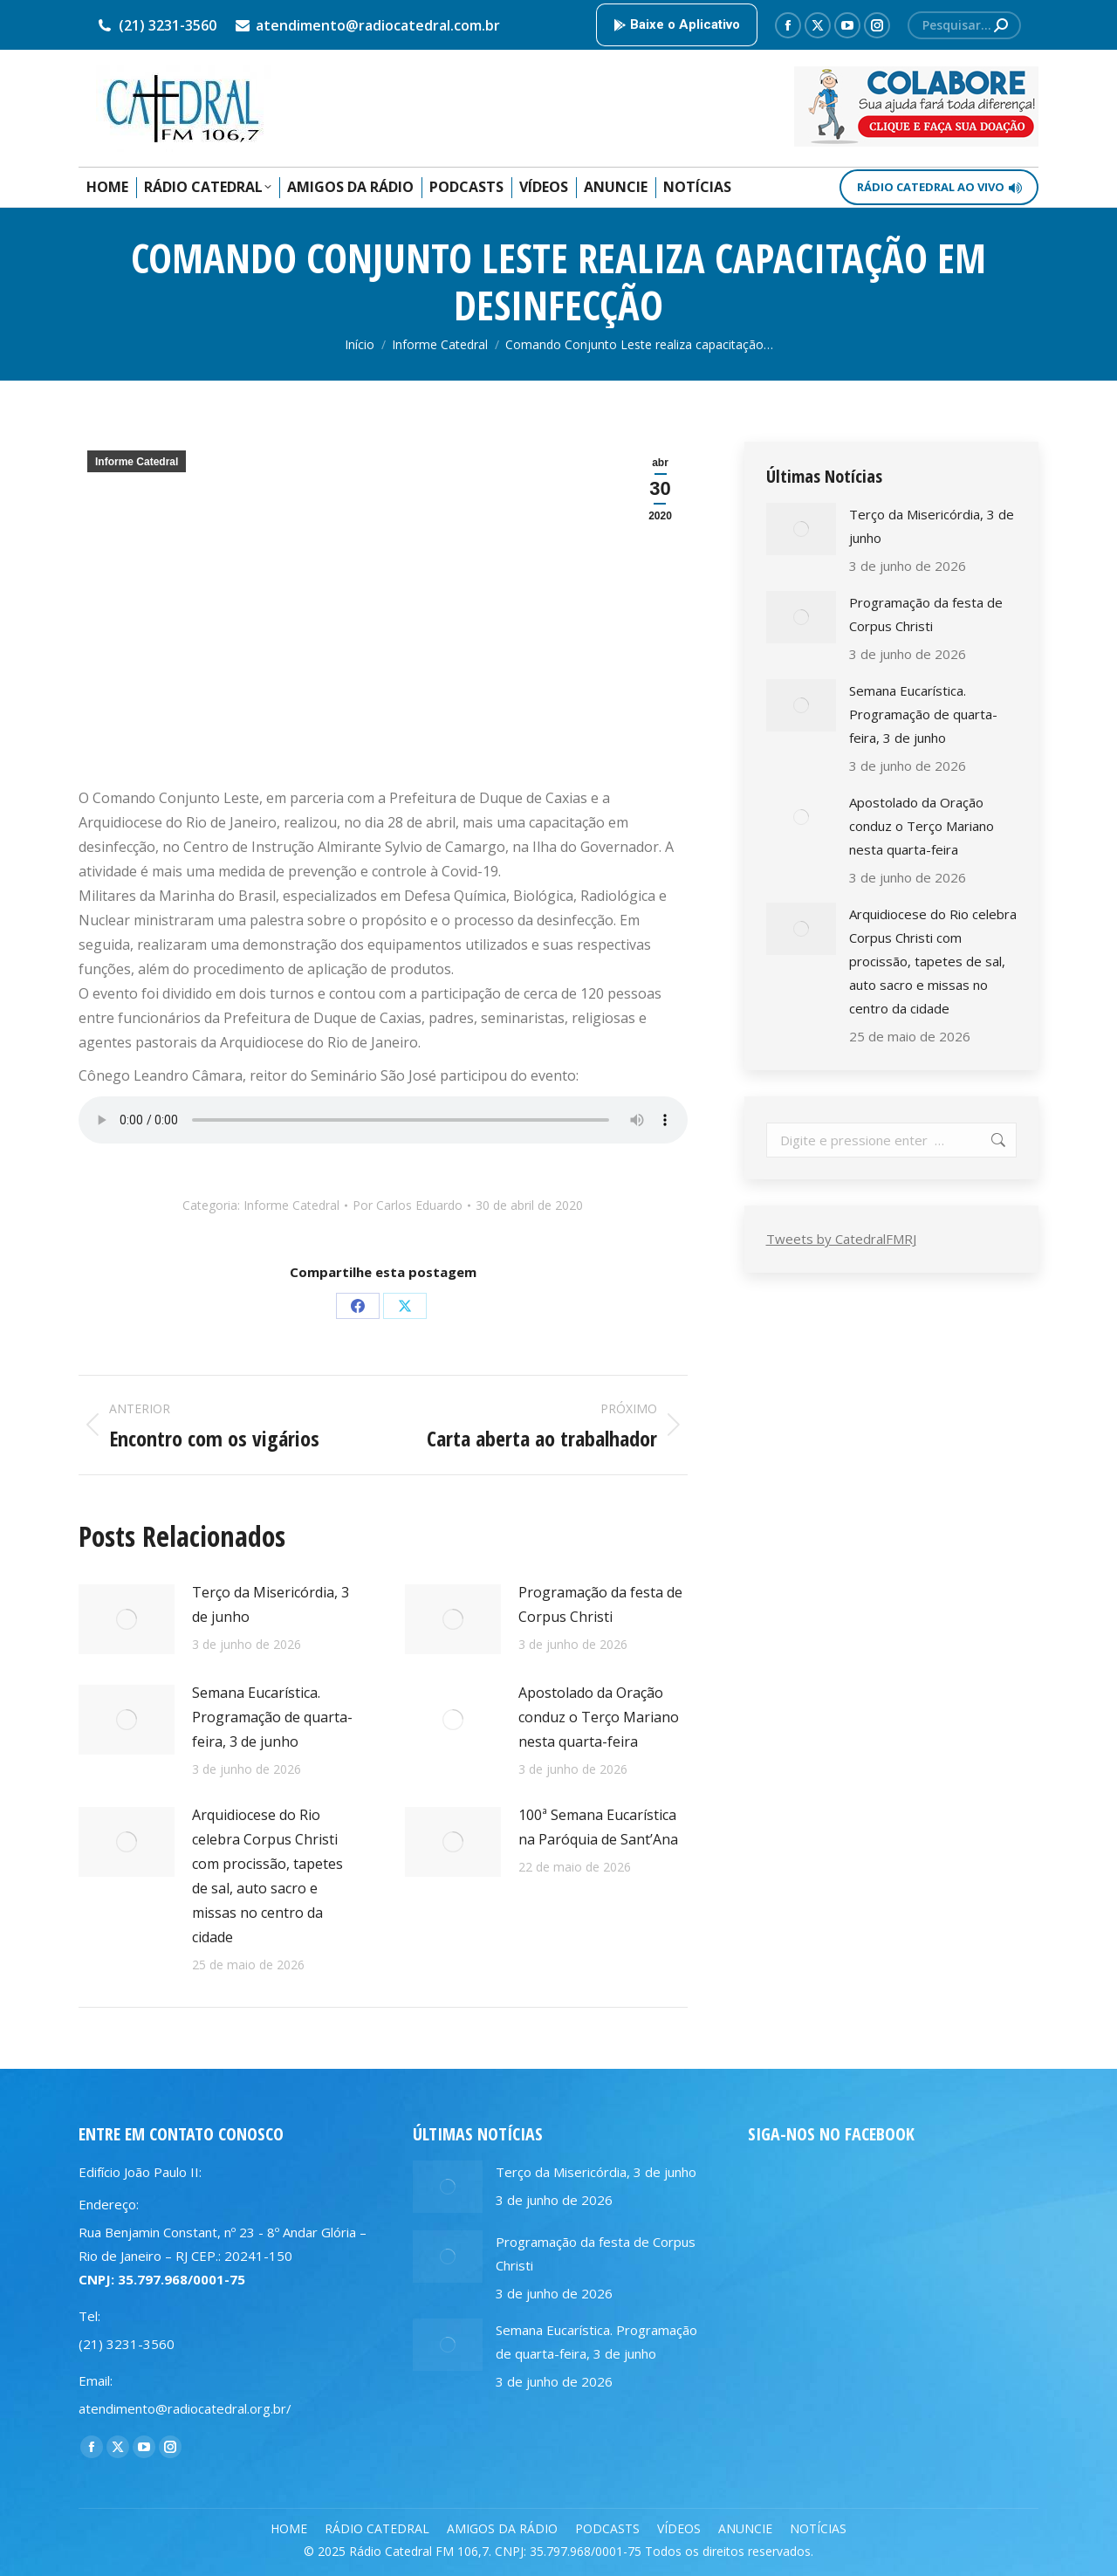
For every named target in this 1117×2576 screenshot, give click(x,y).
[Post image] (127, 1619)
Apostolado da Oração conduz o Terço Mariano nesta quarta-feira (598, 1717)
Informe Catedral (136, 462)
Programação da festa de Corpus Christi (600, 1604)
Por (408, 1205)
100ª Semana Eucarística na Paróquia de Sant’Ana (598, 1827)
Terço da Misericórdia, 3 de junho (270, 1604)
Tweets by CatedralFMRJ (841, 1238)
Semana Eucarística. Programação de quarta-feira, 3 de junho (272, 1717)
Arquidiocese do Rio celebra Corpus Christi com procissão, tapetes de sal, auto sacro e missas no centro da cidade (267, 1876)
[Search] (964, 25)
